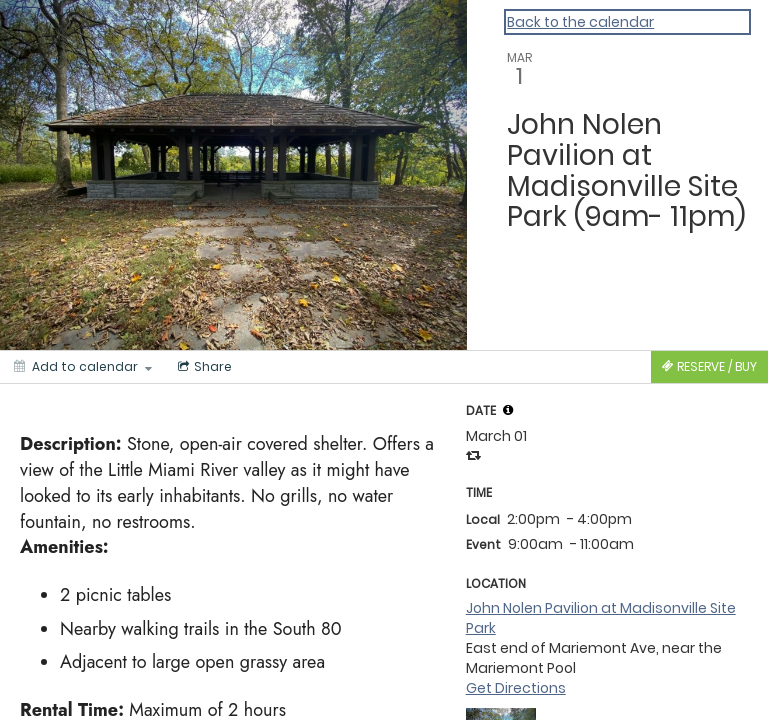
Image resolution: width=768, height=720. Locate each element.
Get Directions (516, 688)
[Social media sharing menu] (203, 367)
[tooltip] (508, 410)
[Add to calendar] (83, 367)
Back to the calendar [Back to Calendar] (580, 22)
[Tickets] (709, 367)
